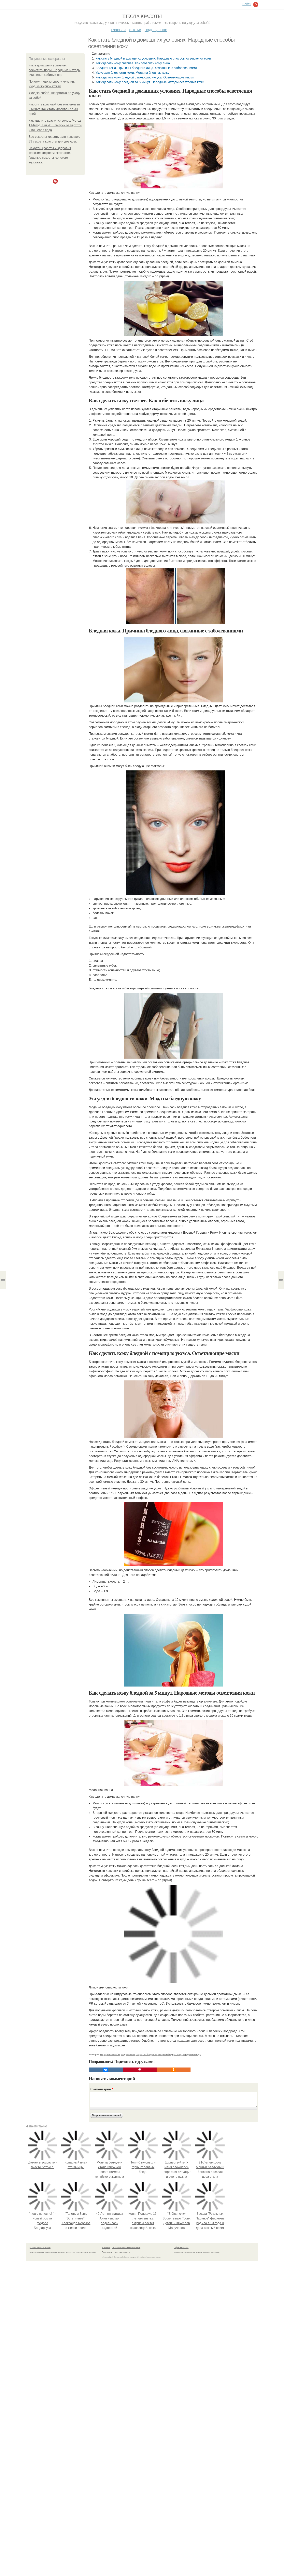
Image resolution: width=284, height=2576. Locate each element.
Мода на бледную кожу (169, 2054)
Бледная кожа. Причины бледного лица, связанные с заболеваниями (146, 68)
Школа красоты (142, 16)
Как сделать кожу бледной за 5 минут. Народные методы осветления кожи (149, 82)
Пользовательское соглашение (126, 2247)
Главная (118, 30)
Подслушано (156, 30)
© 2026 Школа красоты (40, 2247)
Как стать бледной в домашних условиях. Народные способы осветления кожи (153, 58)
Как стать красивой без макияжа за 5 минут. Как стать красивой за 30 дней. (54, 109)
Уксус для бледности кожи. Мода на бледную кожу (132, 72)
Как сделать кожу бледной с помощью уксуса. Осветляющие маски (144, 77)
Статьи (135, 30)
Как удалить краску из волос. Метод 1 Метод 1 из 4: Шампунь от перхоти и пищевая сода (55, 125)
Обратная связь (181, 2247)
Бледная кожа (128, 2054)
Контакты (106, 2247)
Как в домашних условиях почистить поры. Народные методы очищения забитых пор (54, 70)
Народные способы (110, 2054)
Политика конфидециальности (116, 2252)
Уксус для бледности (146, 2054)
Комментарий (101, 2089)
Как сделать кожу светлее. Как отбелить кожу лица (132, 63)
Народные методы (191, 2054)
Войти (246, 4)
